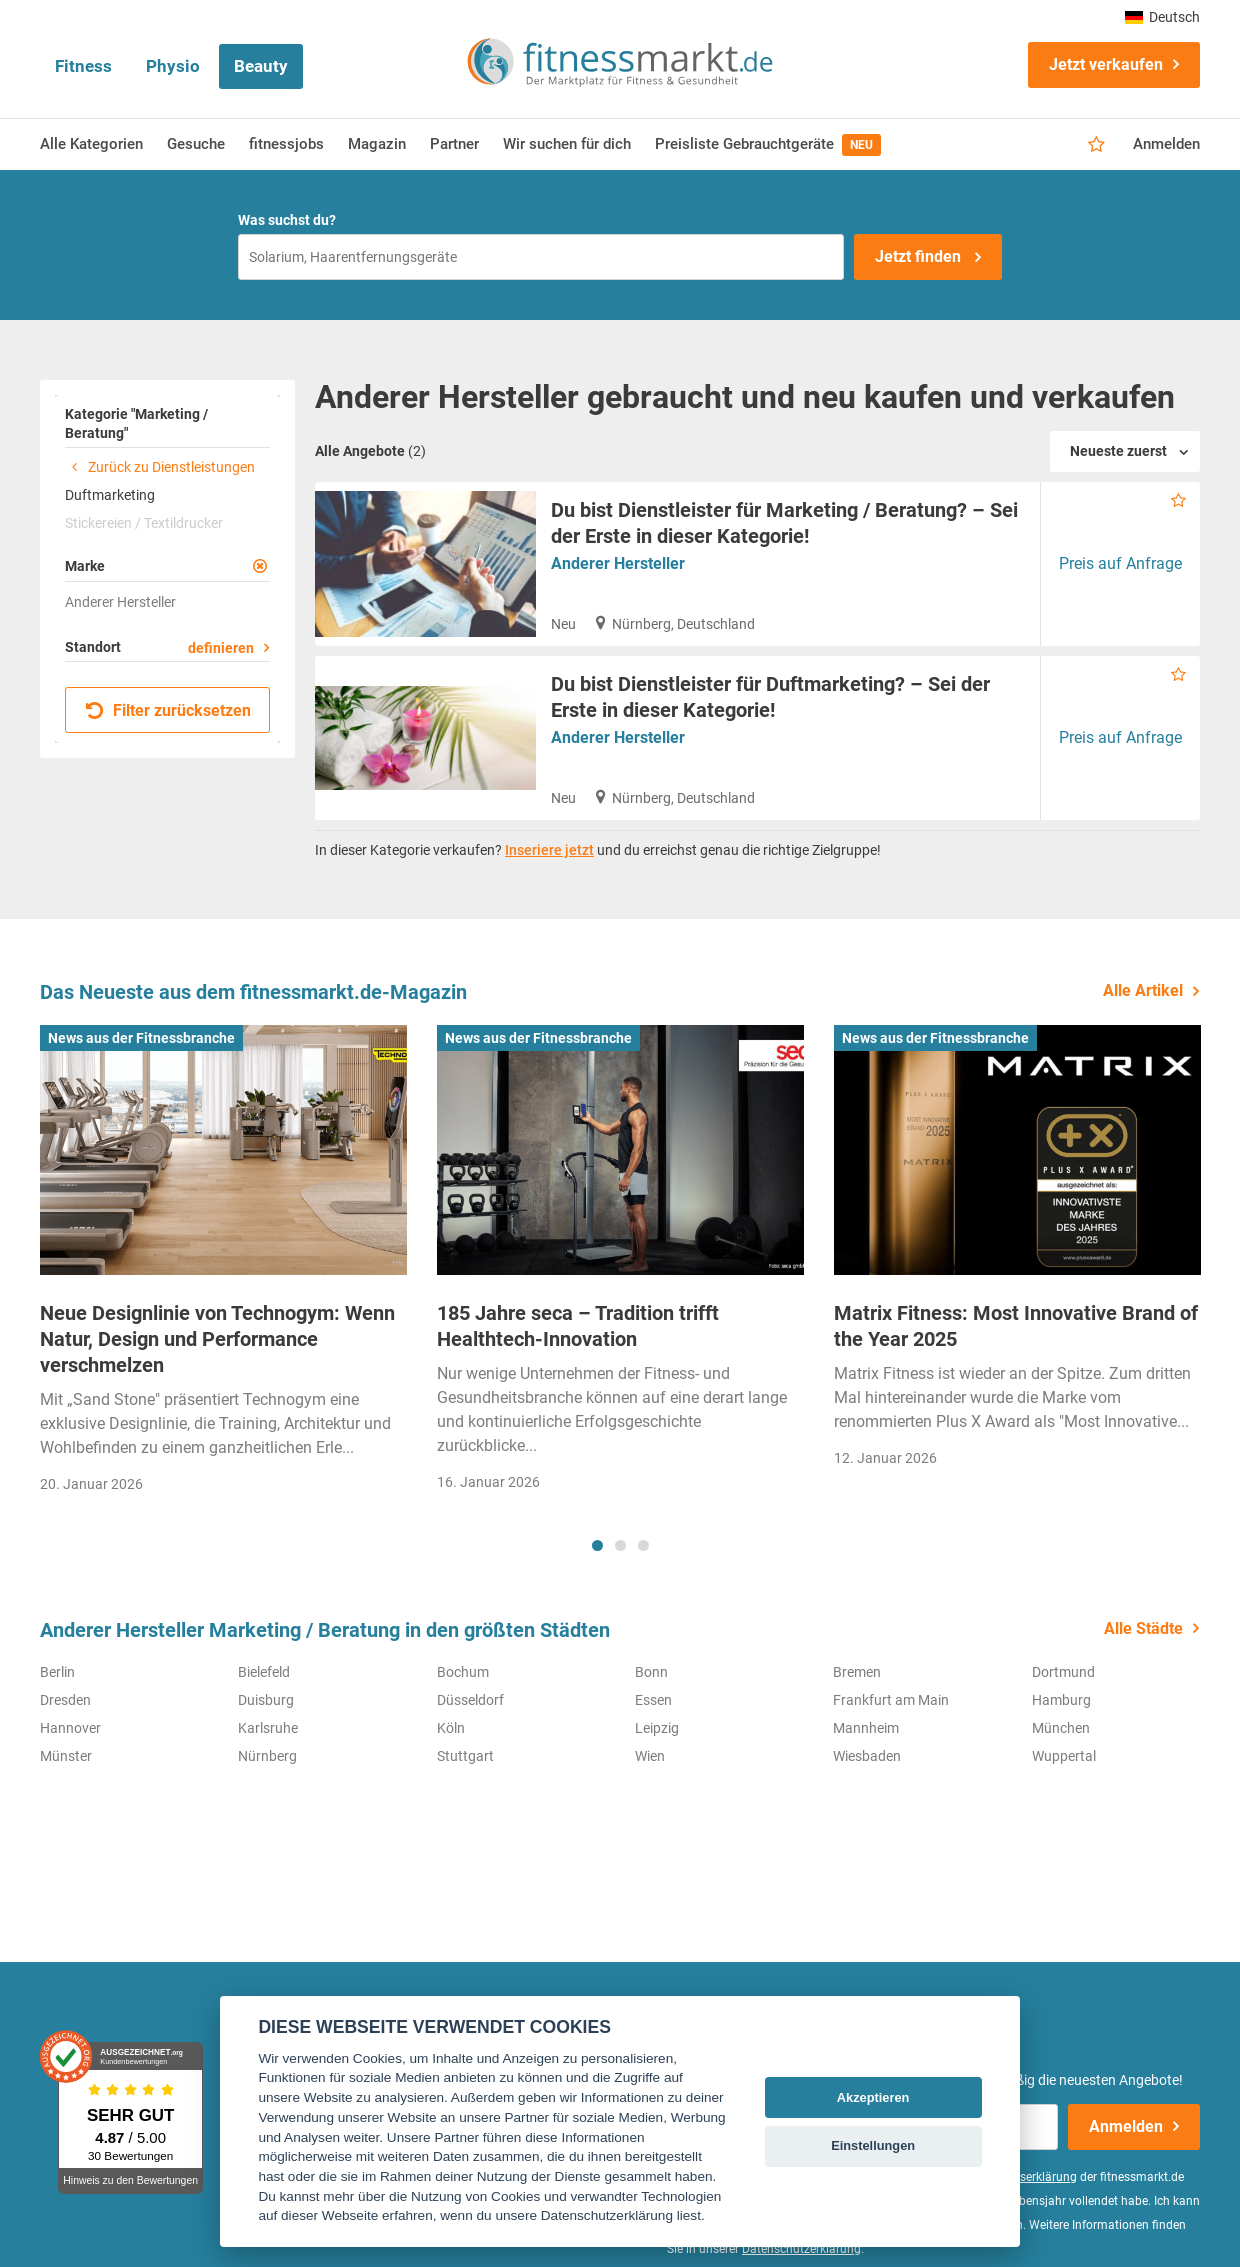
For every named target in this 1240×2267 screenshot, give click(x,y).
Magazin (377, 144)
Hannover (70, 1728)
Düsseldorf (470, 1700)
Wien (650, 1756)
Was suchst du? (287, 220)
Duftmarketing (110, 495)
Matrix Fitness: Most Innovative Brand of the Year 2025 (1016, 1326)
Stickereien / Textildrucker (144, 523)
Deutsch (1162, 17)
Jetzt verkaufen (1106, 64)
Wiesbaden (867, 1756)
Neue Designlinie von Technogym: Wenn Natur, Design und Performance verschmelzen (217, 1339)
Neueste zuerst (1118, 451)
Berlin (57, 1672)
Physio (173, 66)
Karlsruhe (268, 1728)
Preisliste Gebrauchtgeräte (768, 145)
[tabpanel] (223, 1265)
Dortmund (1063, 1672)
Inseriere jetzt (549, 850)
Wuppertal (1064, 1756)
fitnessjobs (286, 144)
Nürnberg (267, 1756)
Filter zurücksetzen (168, 710)
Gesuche (196, 144)
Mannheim (866, 1728)
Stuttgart (465, 1756)
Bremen (857, 1672)
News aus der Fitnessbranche (141, 1038)
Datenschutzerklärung (801, 2249)
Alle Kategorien (91, 144)
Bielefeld (264, 1672)
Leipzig (657, 1728)
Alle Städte (1143, 1628)
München (1061, 1728)
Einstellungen (873, 2145)
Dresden (65, 1700)
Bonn (651, 1672)
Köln (451, 1728)
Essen (653, 1700)
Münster (66, 1756)
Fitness (83, 66)
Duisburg (266, 1700)
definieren (221, 648)
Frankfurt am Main (891, 1700)
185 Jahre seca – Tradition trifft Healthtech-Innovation (578, 1326)
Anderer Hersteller (618, 563)
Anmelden (1166, 144)
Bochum (463, 1672)
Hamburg (1061, 1700)
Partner (454, 144)
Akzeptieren (873, 2097)
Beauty (261, 66)
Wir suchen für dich (567, 144)
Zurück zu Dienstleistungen (160, 467)
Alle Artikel (1143, 990)
